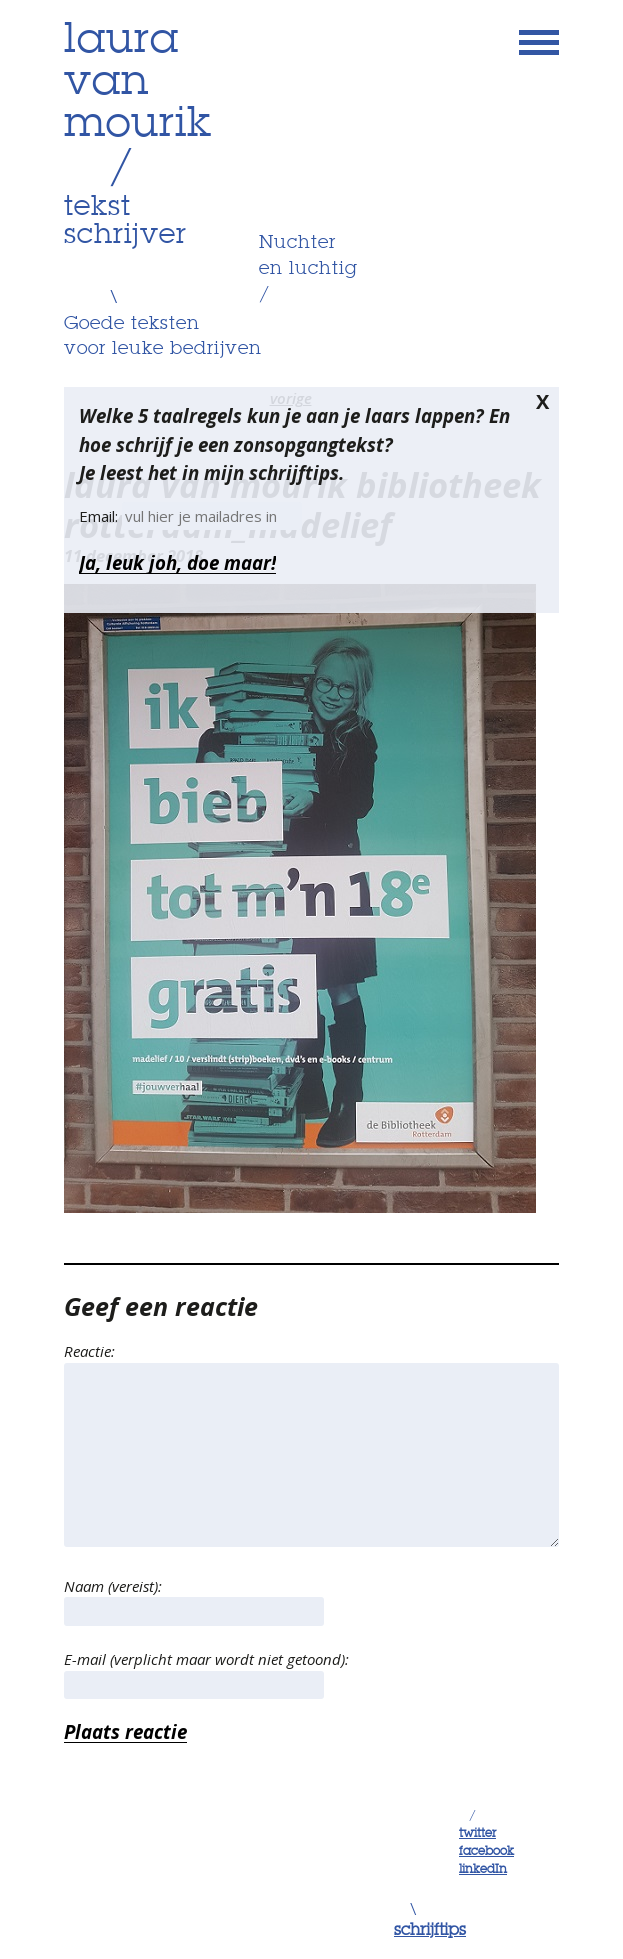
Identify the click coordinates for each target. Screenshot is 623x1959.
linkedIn (483, 1870)
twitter (477, 1834)
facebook (486, 1852)
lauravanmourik (138, 83)
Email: (100, 516)
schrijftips (430, 1931)
